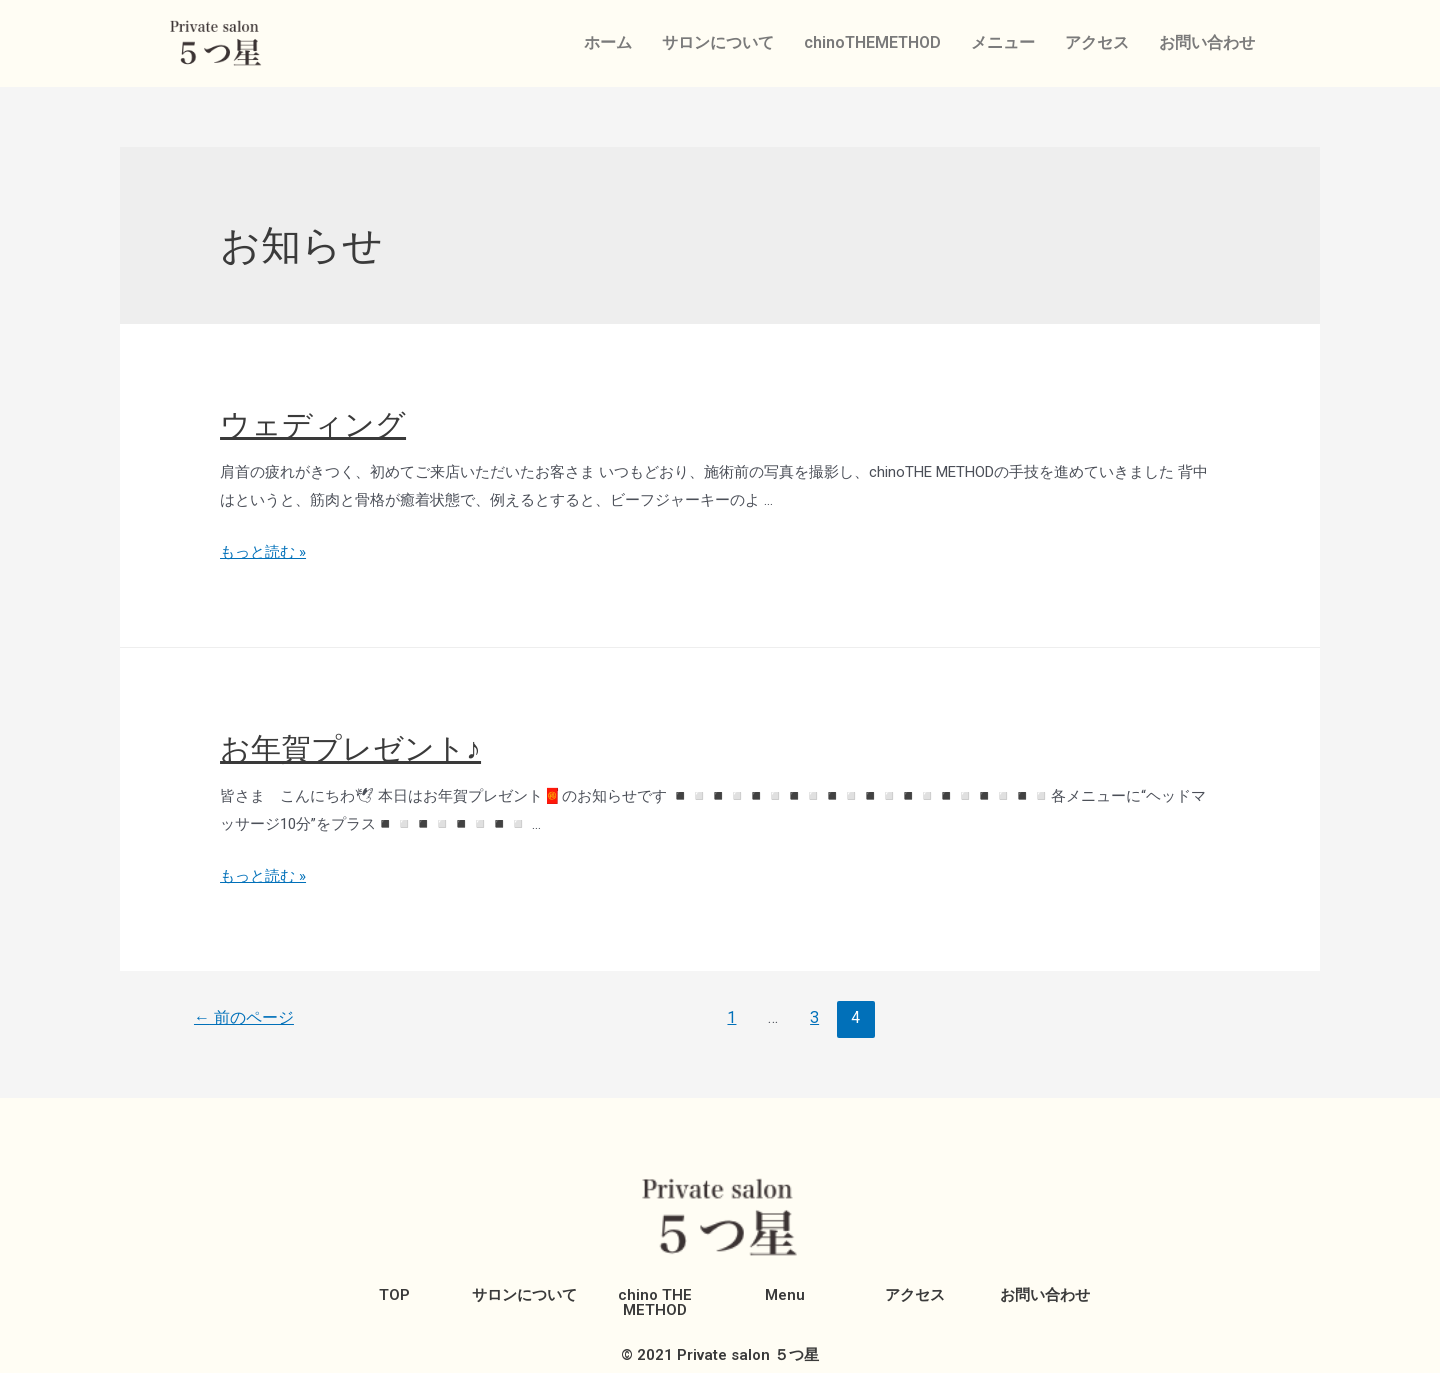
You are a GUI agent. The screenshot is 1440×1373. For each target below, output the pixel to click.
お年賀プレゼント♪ (350, 748)
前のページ (244, 1017)
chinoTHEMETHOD (872, 42)
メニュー (1003, 42)
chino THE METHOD (655, 1302)
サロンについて (718, 42)
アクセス (1097, 42)
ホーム (608, 42)
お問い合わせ (1207, 42)
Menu (785, 1295)
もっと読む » (263, 552)
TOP (394, 1295)
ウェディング (313, 424)
